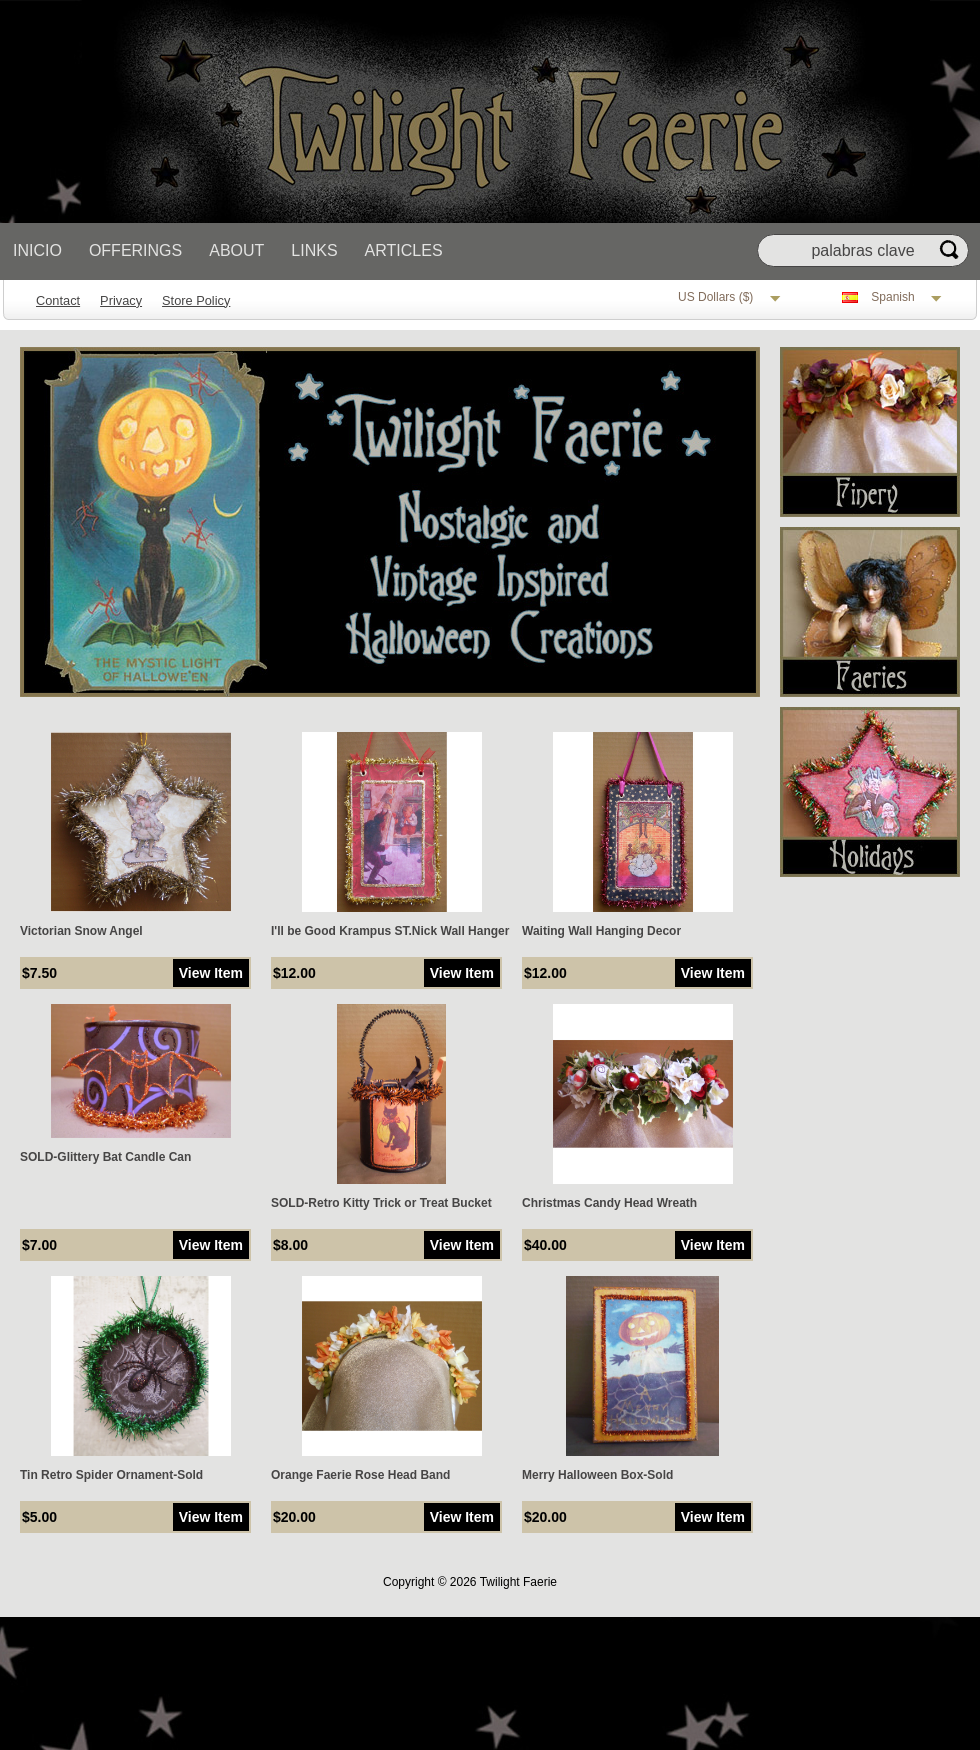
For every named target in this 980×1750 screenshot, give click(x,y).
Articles (404, 250)
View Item (211, 973)
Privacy (121, 300)
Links (314, 250)
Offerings (135, 250)
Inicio (37, 250)
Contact (58, 300)
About (236, 250)
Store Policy (196, 300)
